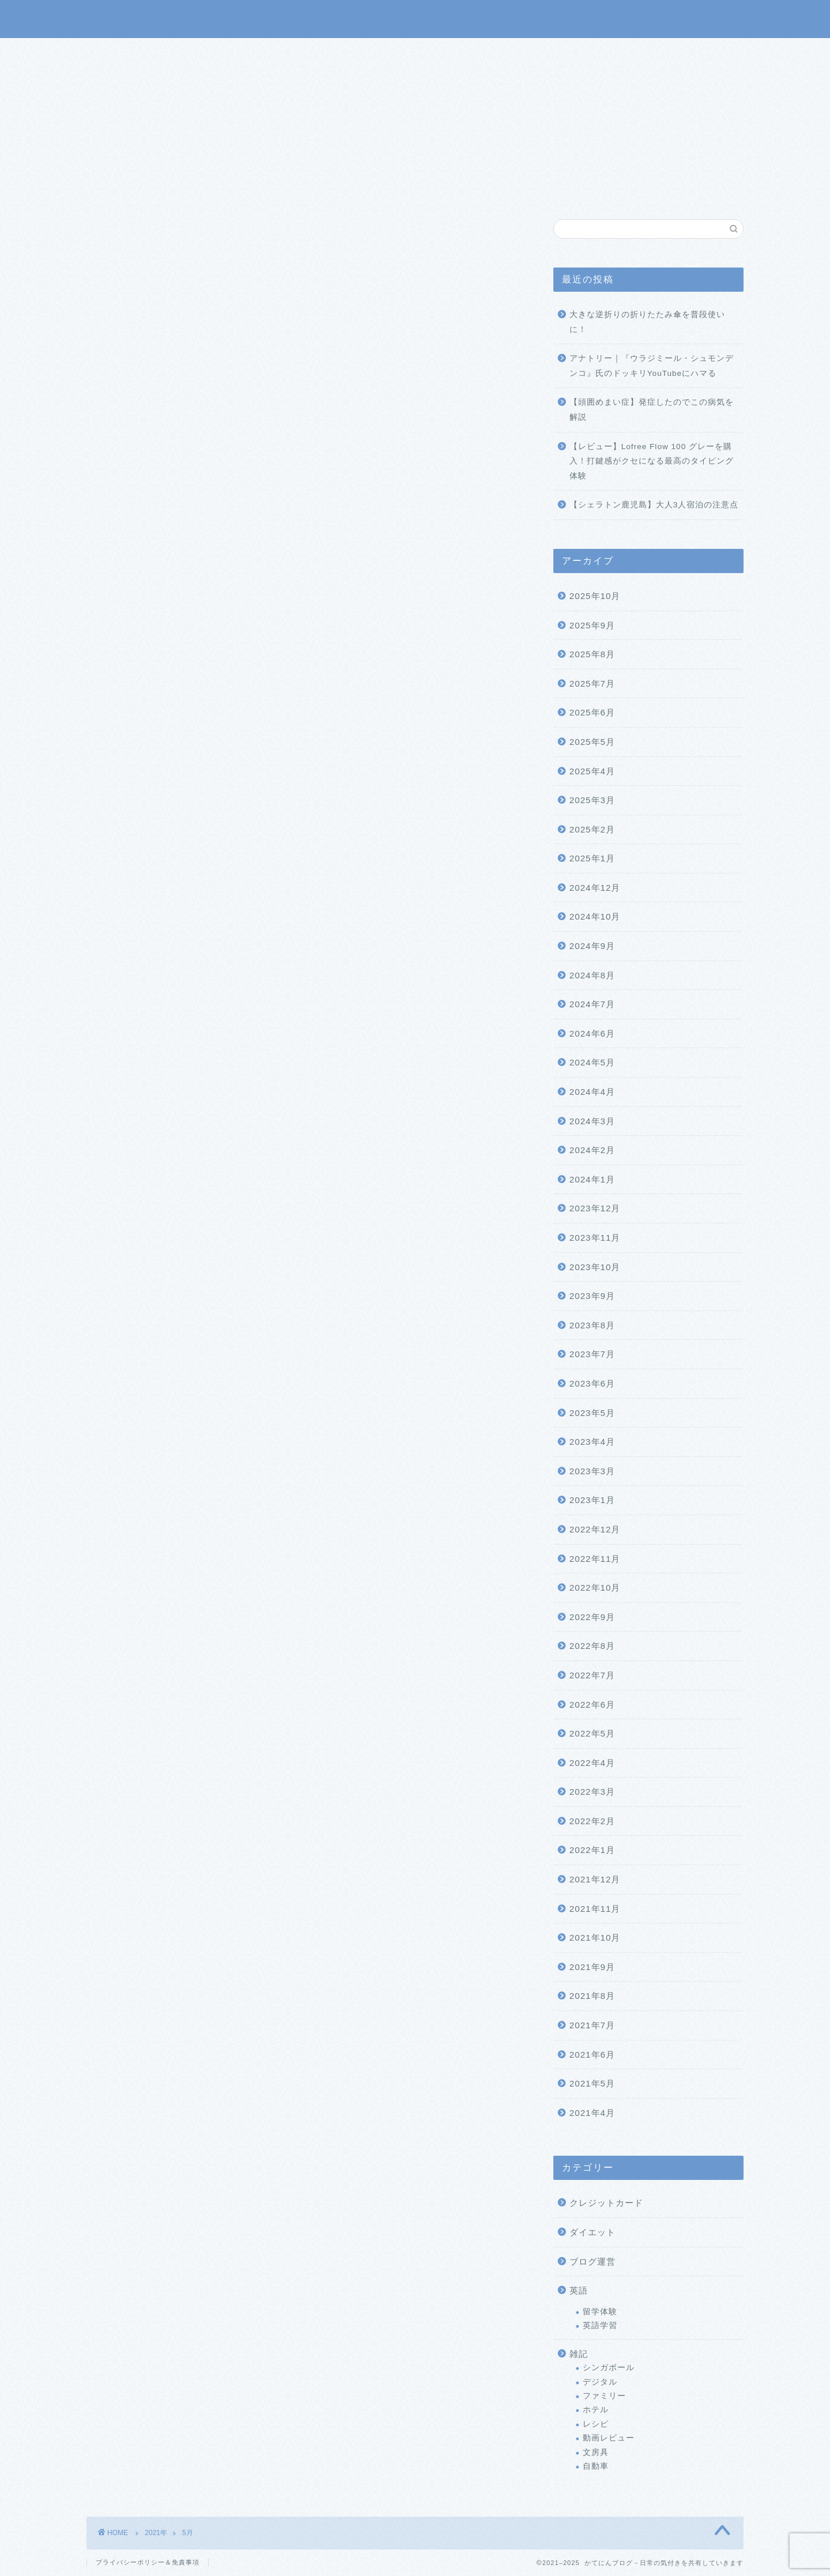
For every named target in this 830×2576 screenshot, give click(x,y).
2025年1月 (592, 858)
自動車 (596, 2466)
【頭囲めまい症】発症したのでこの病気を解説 (651, 409)
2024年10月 (595, 917)
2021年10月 (595, 1937)
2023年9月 (592, 1296)
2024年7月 (592, 1004)
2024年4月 (592, 1092)
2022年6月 (592, 1704)
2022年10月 (595, 1587)
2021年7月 (592, 2025)
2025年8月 (592, 654)
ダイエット (592, 2232)
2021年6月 (592, 2054)
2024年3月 (592, 1121)
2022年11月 (595, 1559)
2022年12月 (595, 1529)
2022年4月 (592, 1763)
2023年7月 (592, 1354)
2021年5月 (592, 2083)
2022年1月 (592, 1850)
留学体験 (600, 2311)
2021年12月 (595, 1879)
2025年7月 (592, 683)
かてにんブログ (415, 18)
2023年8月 (592, 1325)
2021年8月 (592, 1996)
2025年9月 (592, 625)
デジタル (600, 2382)
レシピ (596, 2424)
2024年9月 (592, 946)
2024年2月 (592, 1150)
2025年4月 (592, 771)
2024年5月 (592, 1062)
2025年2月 (592, 829)
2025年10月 (595, 596)
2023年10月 (595, 1267)
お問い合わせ (510, 52)
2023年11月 (595, 1237)
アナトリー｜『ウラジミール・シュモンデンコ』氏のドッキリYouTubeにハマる (651, 366)
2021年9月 (592, 1967)
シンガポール (609, 2367)
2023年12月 (595, 1208)
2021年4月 (592, 2113)
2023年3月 (592, 1471)
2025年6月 (592, 712)
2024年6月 (592, 1033)
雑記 (578, 2354)
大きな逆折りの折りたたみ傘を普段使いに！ (647, 322)
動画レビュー (609, 2438)
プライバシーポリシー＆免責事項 (147, 2562)
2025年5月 (592, 742)
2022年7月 (592, 1675)
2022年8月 (592, 1646)
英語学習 (600, 2325)
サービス (364, 52)
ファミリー (604, 2396)
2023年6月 (592, 1383)
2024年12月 (595, 887)
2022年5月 (592, 1733)
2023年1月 (592, 1500)
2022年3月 (592, 1792)
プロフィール (433, 52)
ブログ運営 (592, 2261)
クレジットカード (606, 2203)
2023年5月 (592, 1413)
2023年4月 (592, 1442)
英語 (578, 2290)
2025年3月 (592, 800)
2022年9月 (592, 1617)
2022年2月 (592, 1821)
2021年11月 (595, 1909)
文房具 (596, 2452)
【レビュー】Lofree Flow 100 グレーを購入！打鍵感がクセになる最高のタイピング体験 (651, 461)
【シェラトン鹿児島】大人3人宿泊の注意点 (654, 504)
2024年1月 (592, 1179)
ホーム (307, 52)
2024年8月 (592, 975)
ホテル (596, 2409)
